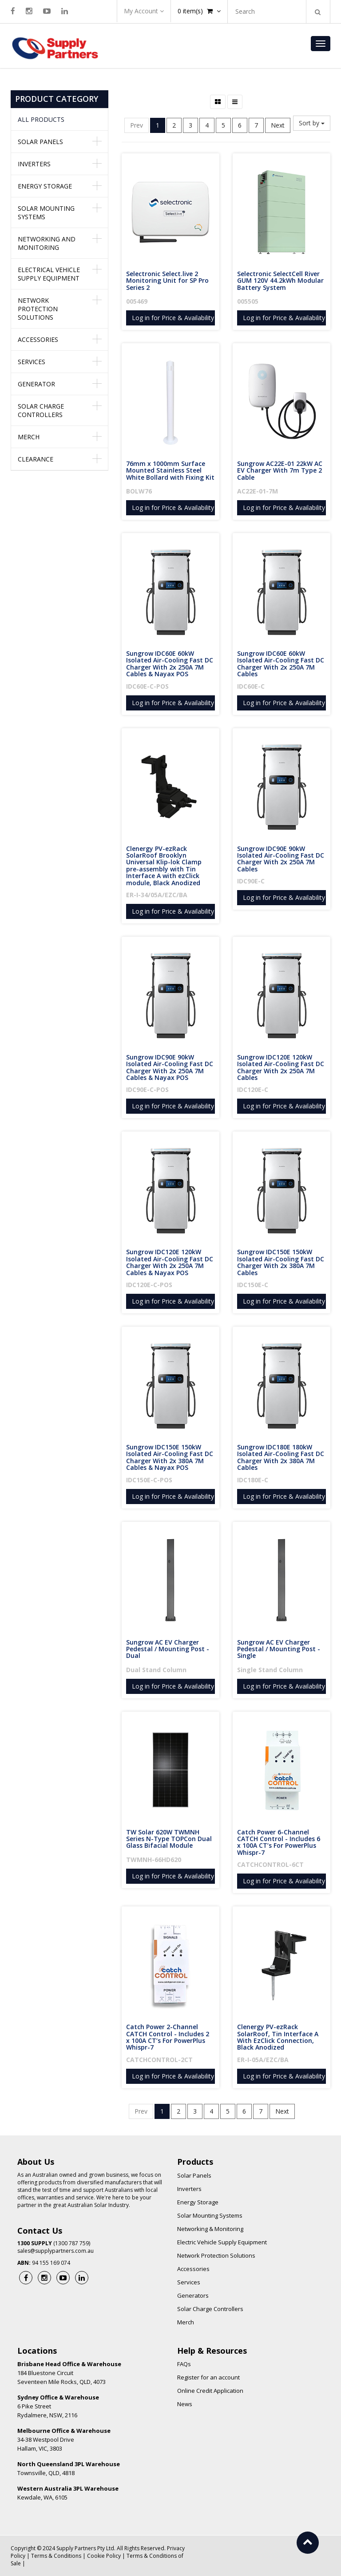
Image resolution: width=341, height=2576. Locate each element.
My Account (144, 11)
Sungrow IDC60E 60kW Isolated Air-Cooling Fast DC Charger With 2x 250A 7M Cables (281, 663)
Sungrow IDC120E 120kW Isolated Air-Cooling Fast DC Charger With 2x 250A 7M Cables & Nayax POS (170, 1262)
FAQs (184, 2364)
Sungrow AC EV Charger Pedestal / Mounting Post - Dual (168, 1649)
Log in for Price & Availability (173, 317)
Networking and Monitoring (46, 243)
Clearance (35, 459)
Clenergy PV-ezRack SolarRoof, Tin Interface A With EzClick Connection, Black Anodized (278, 2036)
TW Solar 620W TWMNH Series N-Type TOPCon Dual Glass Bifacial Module (170, 1839)
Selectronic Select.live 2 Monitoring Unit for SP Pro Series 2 (168, 280)
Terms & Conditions (56, 2556)
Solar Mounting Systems (46, 212)
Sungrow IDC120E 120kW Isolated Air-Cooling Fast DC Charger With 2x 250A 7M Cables (281, 1067)
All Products (41, 119)
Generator (36, 384)
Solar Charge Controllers (41, 410)
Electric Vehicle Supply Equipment (222, 2242)
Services (31, 361)
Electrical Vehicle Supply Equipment (49, 273)
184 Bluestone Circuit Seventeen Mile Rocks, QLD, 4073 (69, 2373)
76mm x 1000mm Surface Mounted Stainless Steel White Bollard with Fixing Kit (170, 470)
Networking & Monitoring (210, 2229)
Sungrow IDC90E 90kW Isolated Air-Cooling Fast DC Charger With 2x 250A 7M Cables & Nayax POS (170, 1067)
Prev (136, 125)
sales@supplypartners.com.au (55, 2251)
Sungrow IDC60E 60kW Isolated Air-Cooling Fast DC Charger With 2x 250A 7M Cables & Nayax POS (170, 663)
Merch (29, 437)
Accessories (38, 339)
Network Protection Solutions (38, 308)
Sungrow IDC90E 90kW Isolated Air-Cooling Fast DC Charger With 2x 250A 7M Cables (281, 858)
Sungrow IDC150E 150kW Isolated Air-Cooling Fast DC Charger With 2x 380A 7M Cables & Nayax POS (170, 1457)
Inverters (34, 164)
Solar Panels (40, 141)
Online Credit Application (210, 2391)
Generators (193, 2295)
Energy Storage (45, 186)
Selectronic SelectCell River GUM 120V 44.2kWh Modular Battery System (281, 280)
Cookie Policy (104, 2556)
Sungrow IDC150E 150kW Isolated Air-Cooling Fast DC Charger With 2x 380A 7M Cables (281, 1262)
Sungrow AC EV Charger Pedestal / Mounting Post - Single (279, 1649)
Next (278, 125)
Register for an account (208, 2377)
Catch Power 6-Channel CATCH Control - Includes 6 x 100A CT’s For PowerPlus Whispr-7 (279, 1842)
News (184, 2404)
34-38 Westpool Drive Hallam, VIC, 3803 (64, 2439)
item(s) (199, 11)
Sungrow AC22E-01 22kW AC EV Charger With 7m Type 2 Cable (280, 470)
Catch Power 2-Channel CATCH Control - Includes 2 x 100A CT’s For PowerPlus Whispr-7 (168, 2036)
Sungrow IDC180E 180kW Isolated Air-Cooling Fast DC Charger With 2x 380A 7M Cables (281, 1457)
